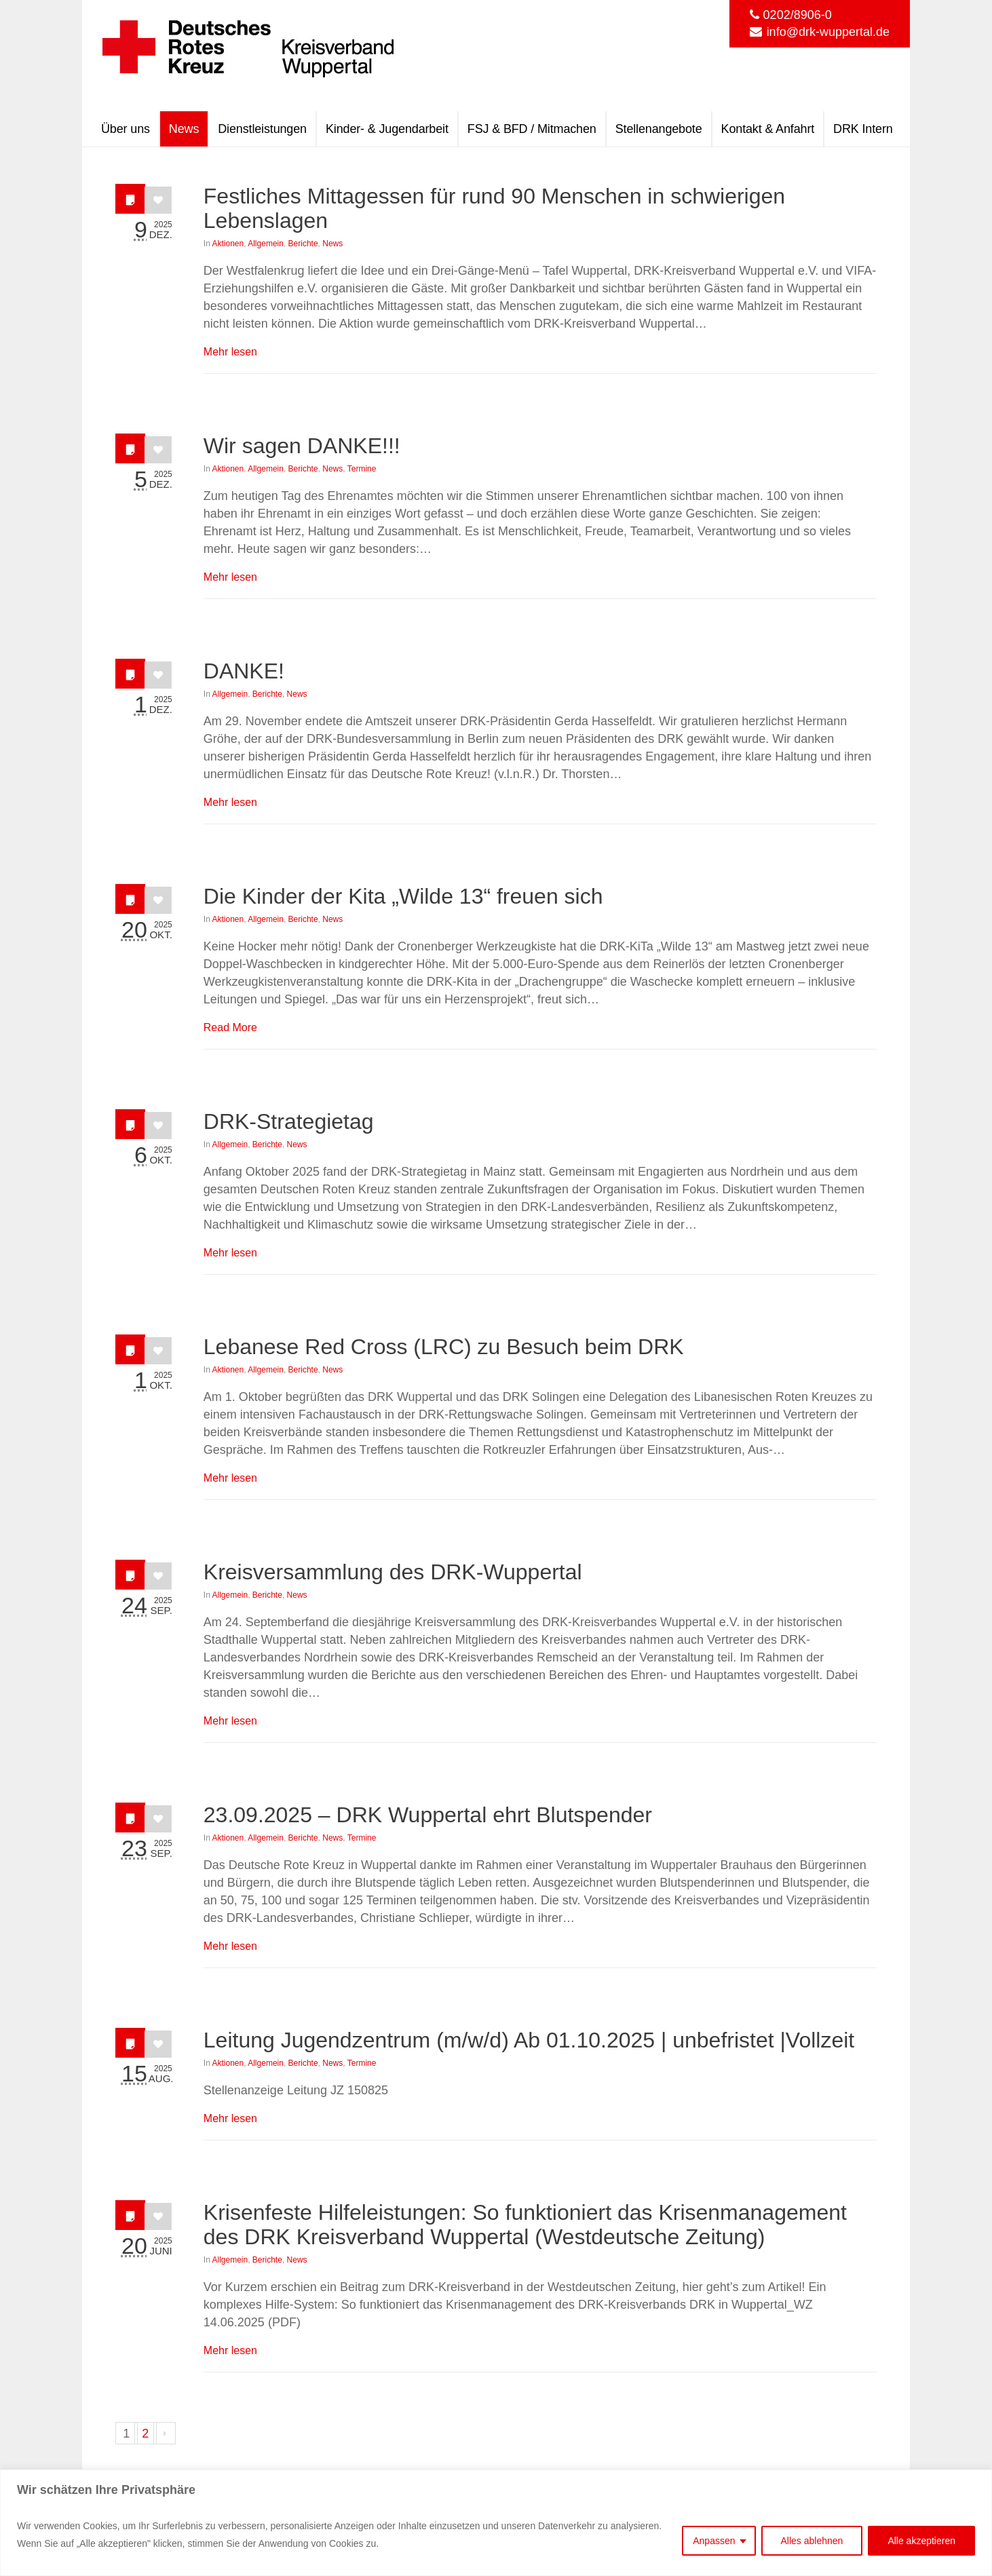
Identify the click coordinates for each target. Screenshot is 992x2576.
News (332, 243)
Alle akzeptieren (921, 2540)
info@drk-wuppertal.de (828, 32)
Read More (230, 1027)
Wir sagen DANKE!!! (302, 446)
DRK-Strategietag (289, 1121)
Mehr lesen (230, 352)
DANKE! (244, 671)
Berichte (303, 243)
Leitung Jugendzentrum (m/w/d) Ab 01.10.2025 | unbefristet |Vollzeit (529, 2040)
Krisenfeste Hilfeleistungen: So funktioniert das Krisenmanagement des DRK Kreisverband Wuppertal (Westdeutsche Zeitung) (525, 2224)
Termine (362, 469)
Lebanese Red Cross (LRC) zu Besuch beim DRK (444, 1346)
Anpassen (714, 2540)
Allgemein (266, 243)
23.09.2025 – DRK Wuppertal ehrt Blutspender (428, 1815)
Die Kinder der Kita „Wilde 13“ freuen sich (403, 896)
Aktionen (228, 243)
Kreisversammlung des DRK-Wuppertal (393, 1572)
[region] (496, 2522)
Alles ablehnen (812, 2540)
